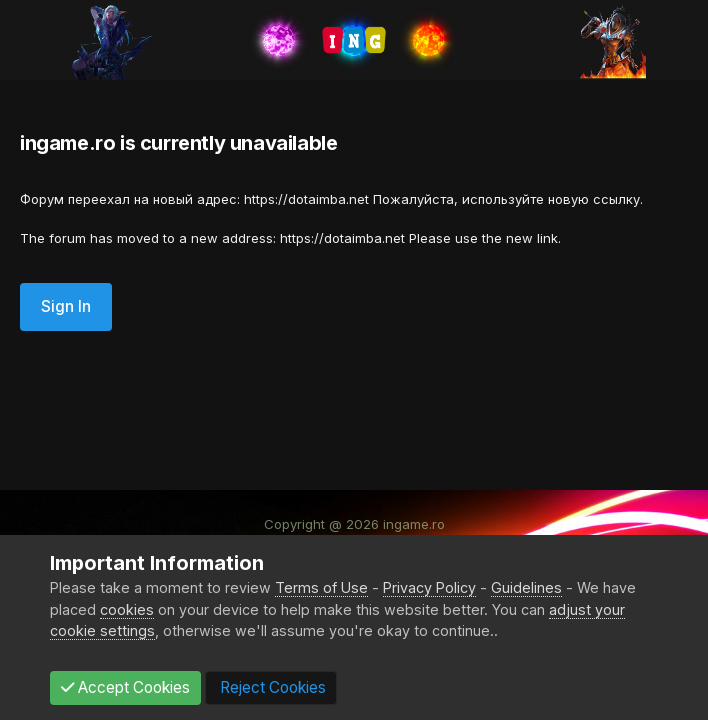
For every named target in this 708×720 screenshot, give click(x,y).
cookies (127, 609)
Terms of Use (321, 587)
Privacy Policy (429, 587)
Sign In (66, 306)
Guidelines (526, 587)
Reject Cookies (271, 687)
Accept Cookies (125, 687)
